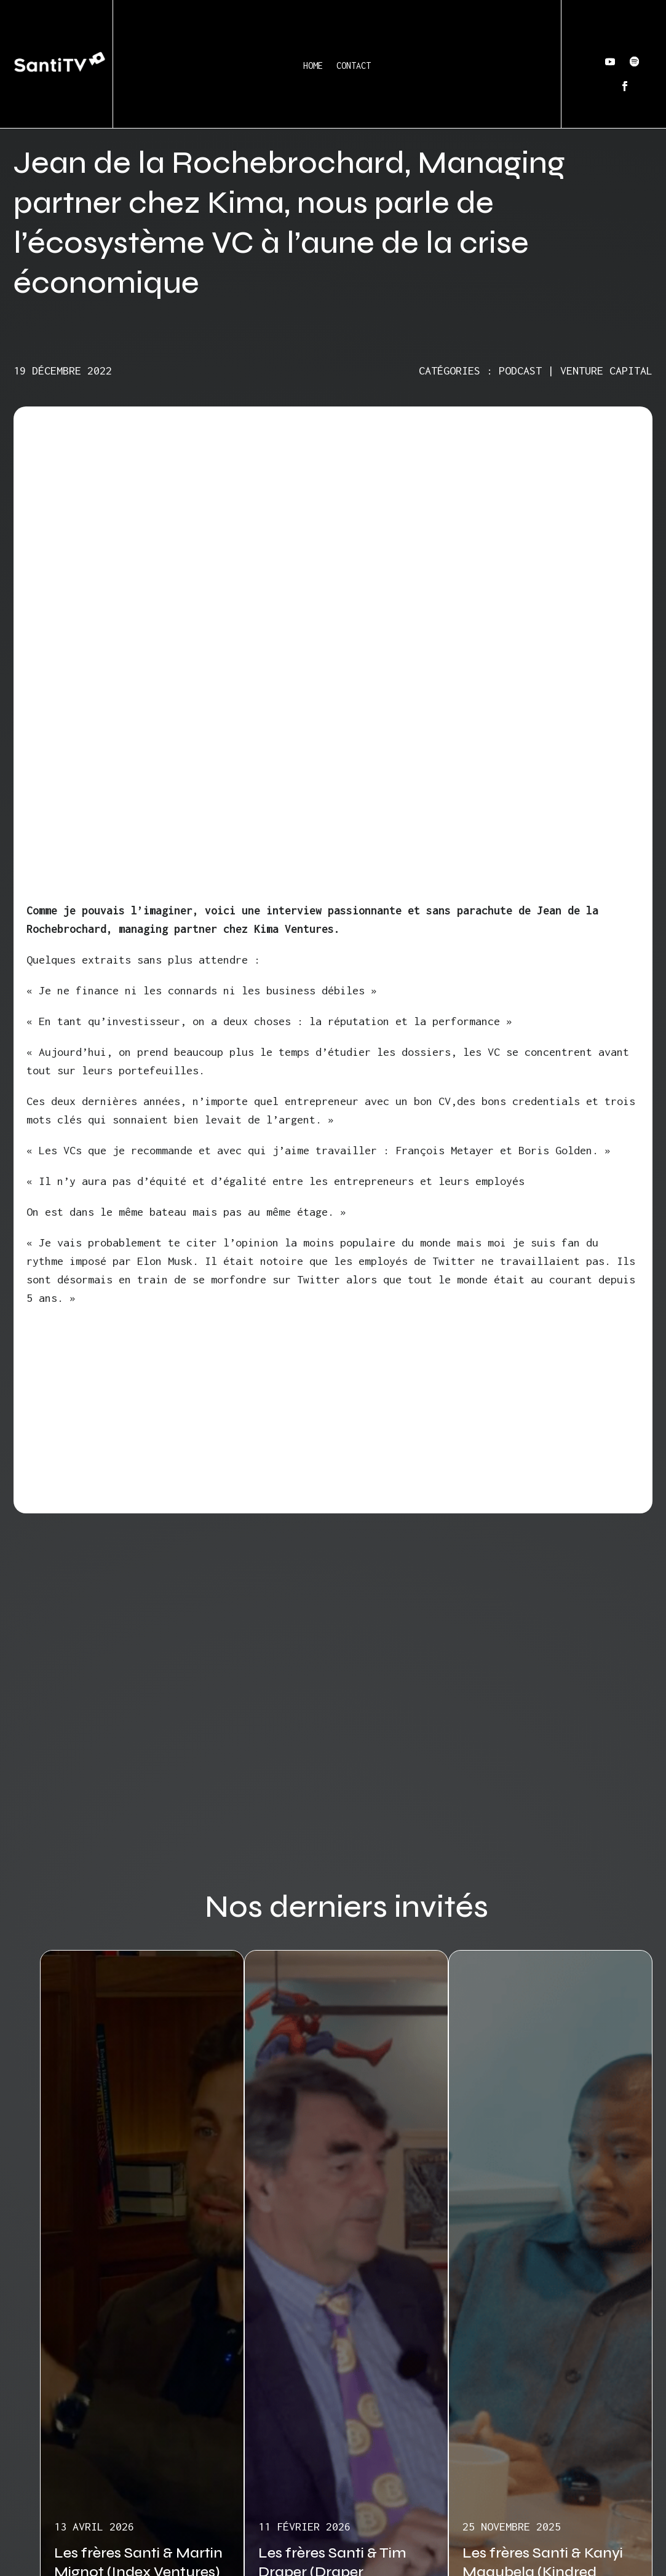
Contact (353, 65)
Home (313, 65)
